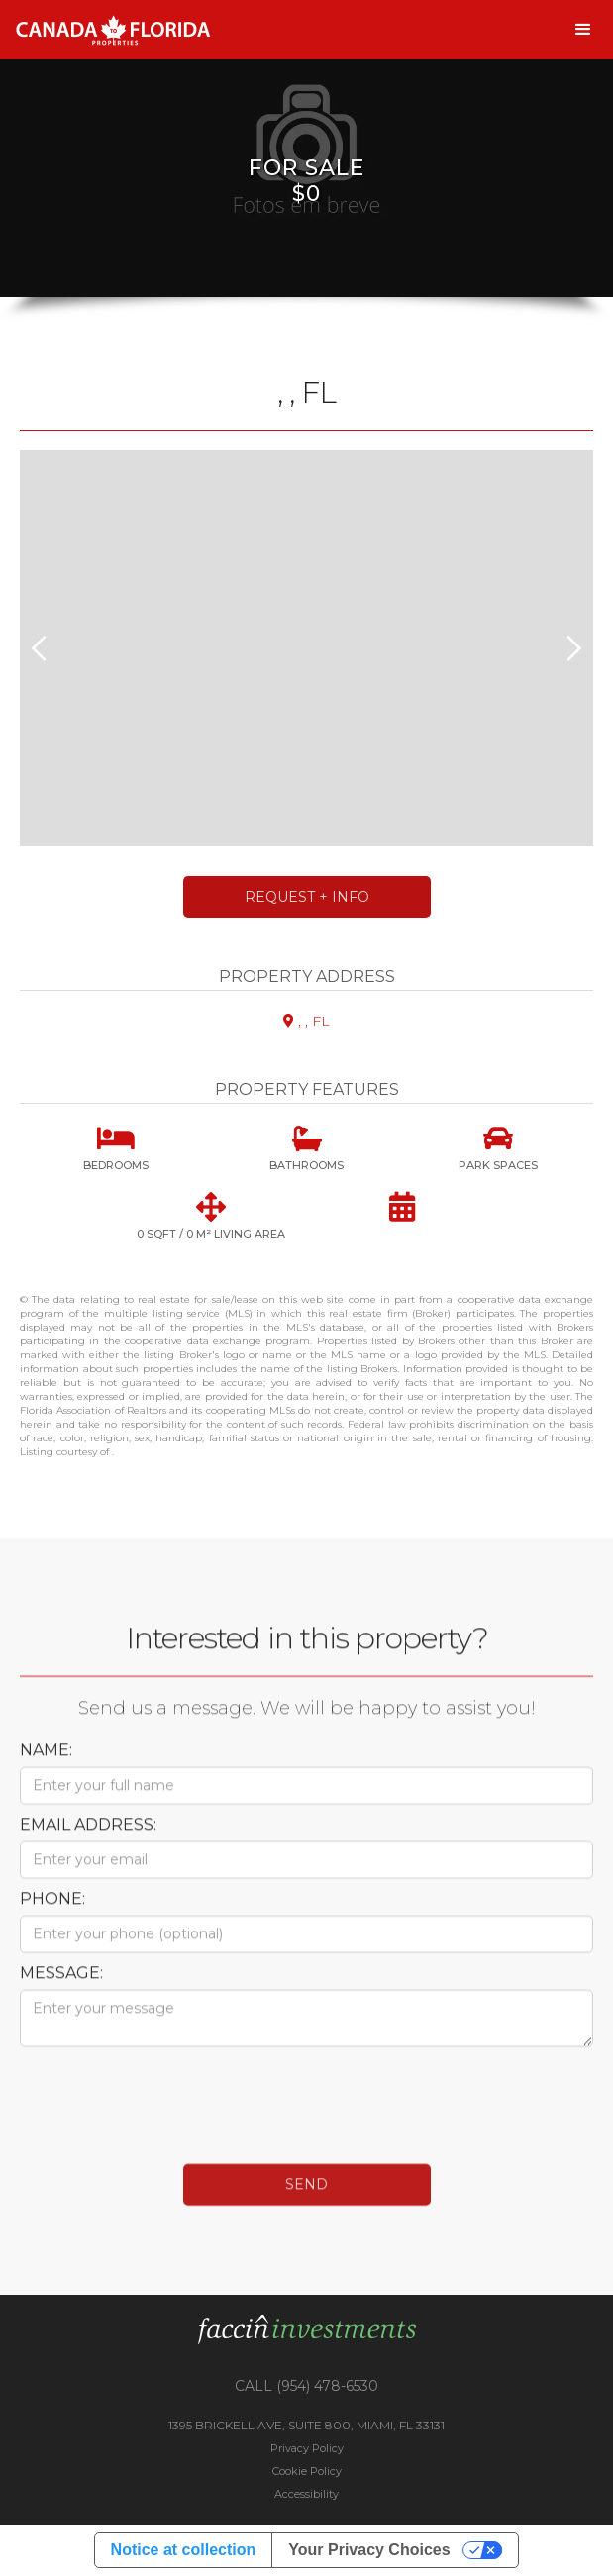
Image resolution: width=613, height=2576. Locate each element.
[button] (583, 29)
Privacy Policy (307, 2448)
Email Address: (88, 1840)
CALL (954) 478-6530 (306, 2386)
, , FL (306, 1021)
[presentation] (170, 2110)
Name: (46, 1765)
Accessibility (306, 2494)
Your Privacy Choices (369, 2549)
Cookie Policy (307, 2471)
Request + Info (307, 897)
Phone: (52, 1914)
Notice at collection (183, 2549)
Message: (61, 1988)
